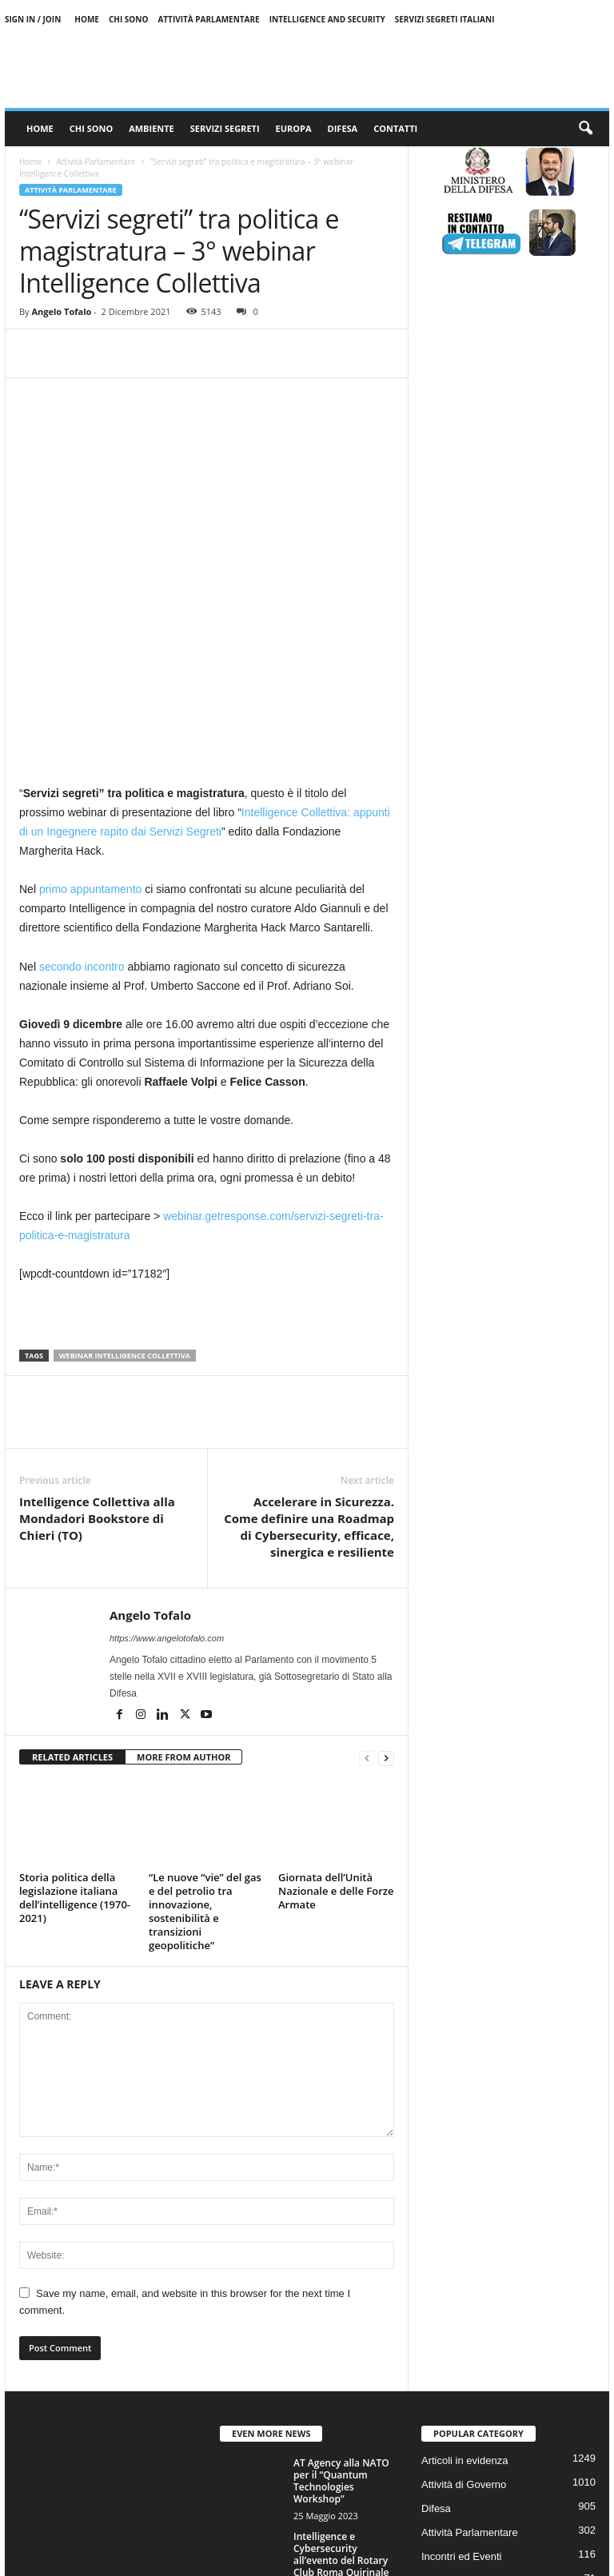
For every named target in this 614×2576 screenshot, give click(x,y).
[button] (585, 128)
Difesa (343, 128)
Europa (294, 128)
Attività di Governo (463, 2321)
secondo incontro (82, 802)
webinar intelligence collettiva (124, 1191)
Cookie (445, 2558)
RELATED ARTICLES (72, 1593)
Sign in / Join (33, 19)
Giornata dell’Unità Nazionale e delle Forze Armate (336, 1727)
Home (86, 19)
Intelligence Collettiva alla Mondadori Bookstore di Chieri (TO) (97, 1354)
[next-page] (386, 1593)
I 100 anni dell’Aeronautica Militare (331, 2458)
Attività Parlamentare (208, 19)
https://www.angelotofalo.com (167, 1474)
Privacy (489, 2558)
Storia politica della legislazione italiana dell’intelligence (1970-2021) (74, 1733)
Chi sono (129, 19)
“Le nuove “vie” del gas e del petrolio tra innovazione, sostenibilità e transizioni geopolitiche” (205, 1747)
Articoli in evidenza (464, 2297)
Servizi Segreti (225, 128)
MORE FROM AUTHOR (183, 1593)
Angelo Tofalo (61, 311)
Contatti (395, 128)
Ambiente (151, 128)
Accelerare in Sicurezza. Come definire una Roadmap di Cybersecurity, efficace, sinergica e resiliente (309, 1363)
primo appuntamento (90, 725)
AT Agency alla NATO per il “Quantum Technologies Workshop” (341, 2317)
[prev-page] (367, 1593)
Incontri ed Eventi (461, 2393)
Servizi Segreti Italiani (445, 19)
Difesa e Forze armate (472, 2440)
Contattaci (541, 2558)
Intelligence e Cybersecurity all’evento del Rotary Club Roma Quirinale (341, 2390)
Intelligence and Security (327, 19)
